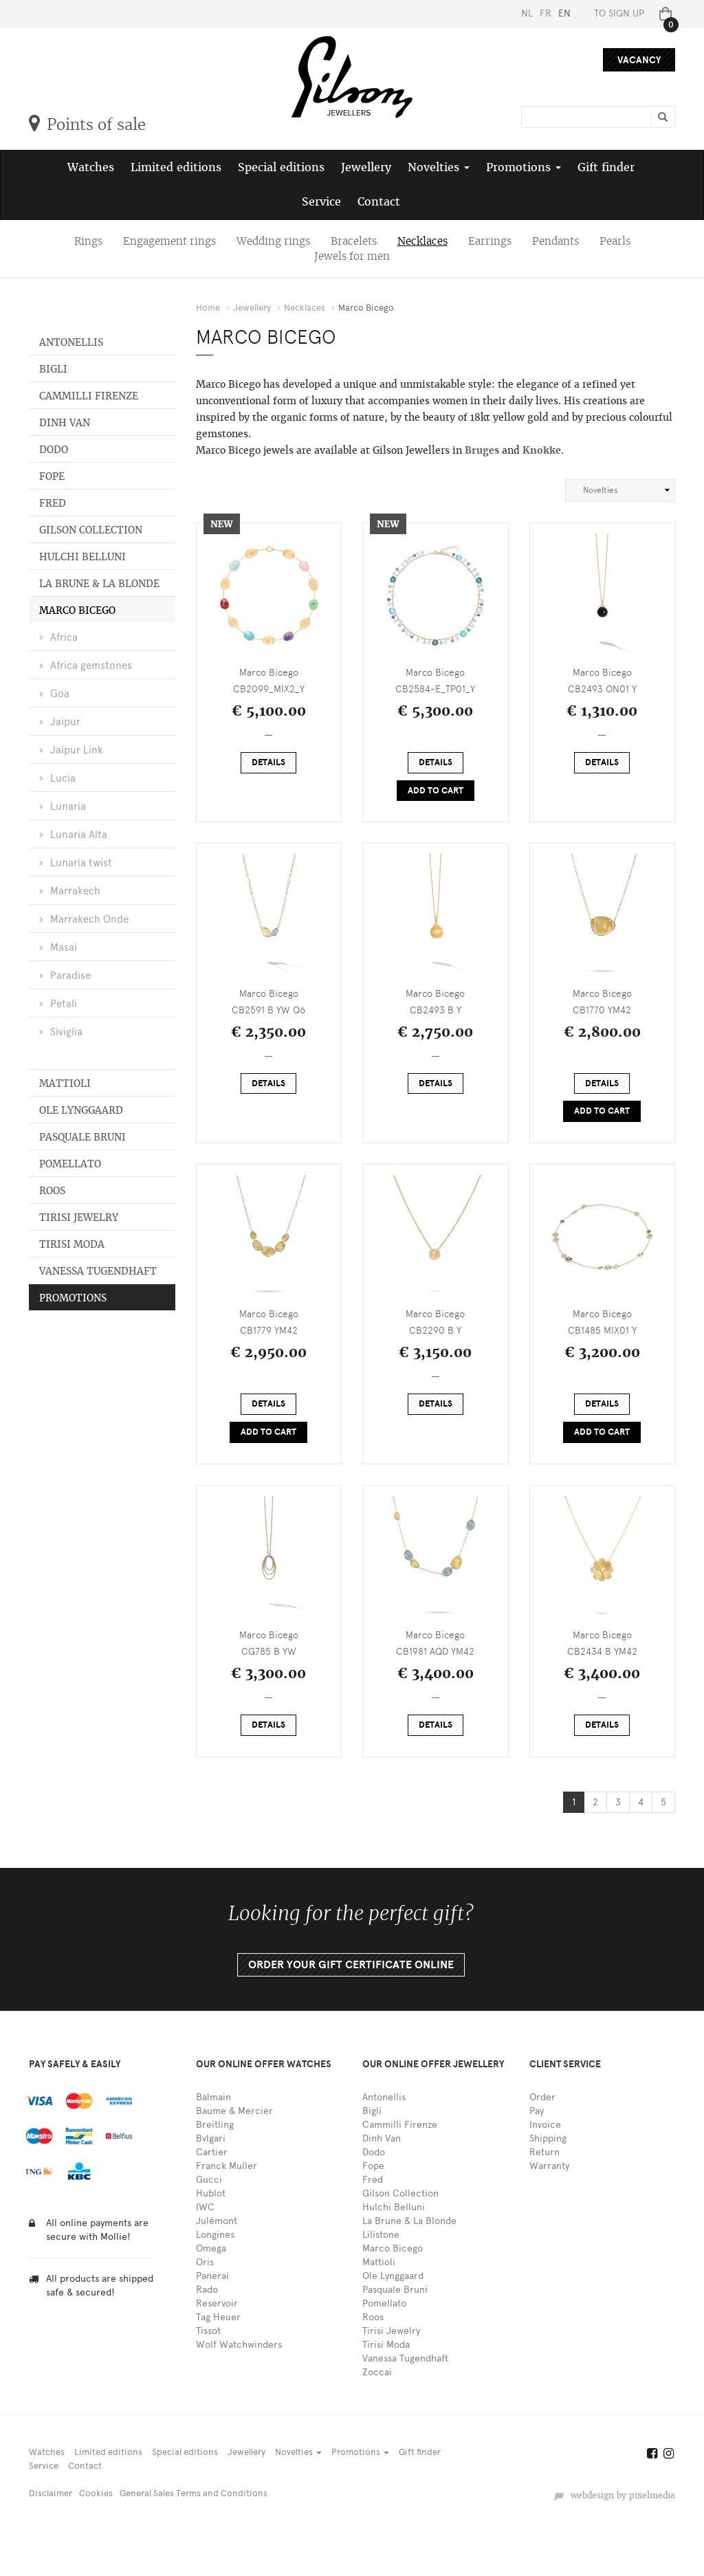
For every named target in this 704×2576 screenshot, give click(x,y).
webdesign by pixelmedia (614, 2495)
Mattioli (65, 1083)
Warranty (549, 2166)
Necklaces (422, 240)
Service (321, 202)
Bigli (53, 369)
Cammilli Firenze (88, 396)
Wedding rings (273, 240)
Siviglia (66, 1032)
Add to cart (435, 790)
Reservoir (217, 2303)
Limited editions (176, 167)
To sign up (619, 13)
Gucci (209, 2180)
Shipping (547, 2138)
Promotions (73, 1298)
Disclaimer (50, 2493)
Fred (52, 503)
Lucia (63, 778)
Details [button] (268, 762)
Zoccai (377, 2372)
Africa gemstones (91, 665)
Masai (63, 947)
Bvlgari (211, 2138)
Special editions (281, 167)
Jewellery (366, 167)
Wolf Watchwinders (239, 2345)
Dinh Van (64, 423)
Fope (52, 476)
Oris (205, 2262)
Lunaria (68, 806)
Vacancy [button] (639, 60)
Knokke (541, 450)
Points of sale (87, 124)
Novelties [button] (439, 167)
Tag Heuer (218, 2317)
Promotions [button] (523, 167)
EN (564, 13)
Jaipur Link (76, 750)
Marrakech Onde (89, 919)
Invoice (545, 2125)
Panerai (212, 2276)
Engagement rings (169, 240)
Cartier (212, 2152)
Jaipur (65, 722)
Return (544, 2152)
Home (208, 307)
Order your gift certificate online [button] (351, 1965)
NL (527, 13)
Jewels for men (352, 256)
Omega (211, 2248)
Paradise (70, 975)
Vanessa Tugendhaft (98, 1271)
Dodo (53, 449)
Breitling (215, 2125)
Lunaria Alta (78, 834)
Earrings (490, 240)
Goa (59, 693)
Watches (90, 167)
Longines (215, 2235)
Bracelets (354, 240)
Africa (64, 637)
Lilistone (380, 2235)
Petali (63, 1004)
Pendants (555, 240)
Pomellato (70, 1164)
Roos (52, 1191)
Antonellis (71, 342)
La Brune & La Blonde (99, 583)
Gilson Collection (90, 530)
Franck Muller (226, 2166)
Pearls (615, 240)
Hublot (211, 2193)
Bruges (483, 450)
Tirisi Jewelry (78, 1217)
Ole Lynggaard (81, 1110)
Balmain (213, 2097)
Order (542, 2097)
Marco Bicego (77, 610)
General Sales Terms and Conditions (193, 2493)
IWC (205, 2207)
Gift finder (606, 167)
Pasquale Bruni (82, 1137)
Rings (88, 240)
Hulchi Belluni (82, 557)
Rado (207, 2290)
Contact (379, 202)
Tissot (208, 2331)
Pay (536, 2111)
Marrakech (75, 891)
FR (545, 13)
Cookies (96, 2493)
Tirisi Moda (71, 1244)
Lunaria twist (81, 863)
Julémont (216, 2221)
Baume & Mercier (234, 2111)
